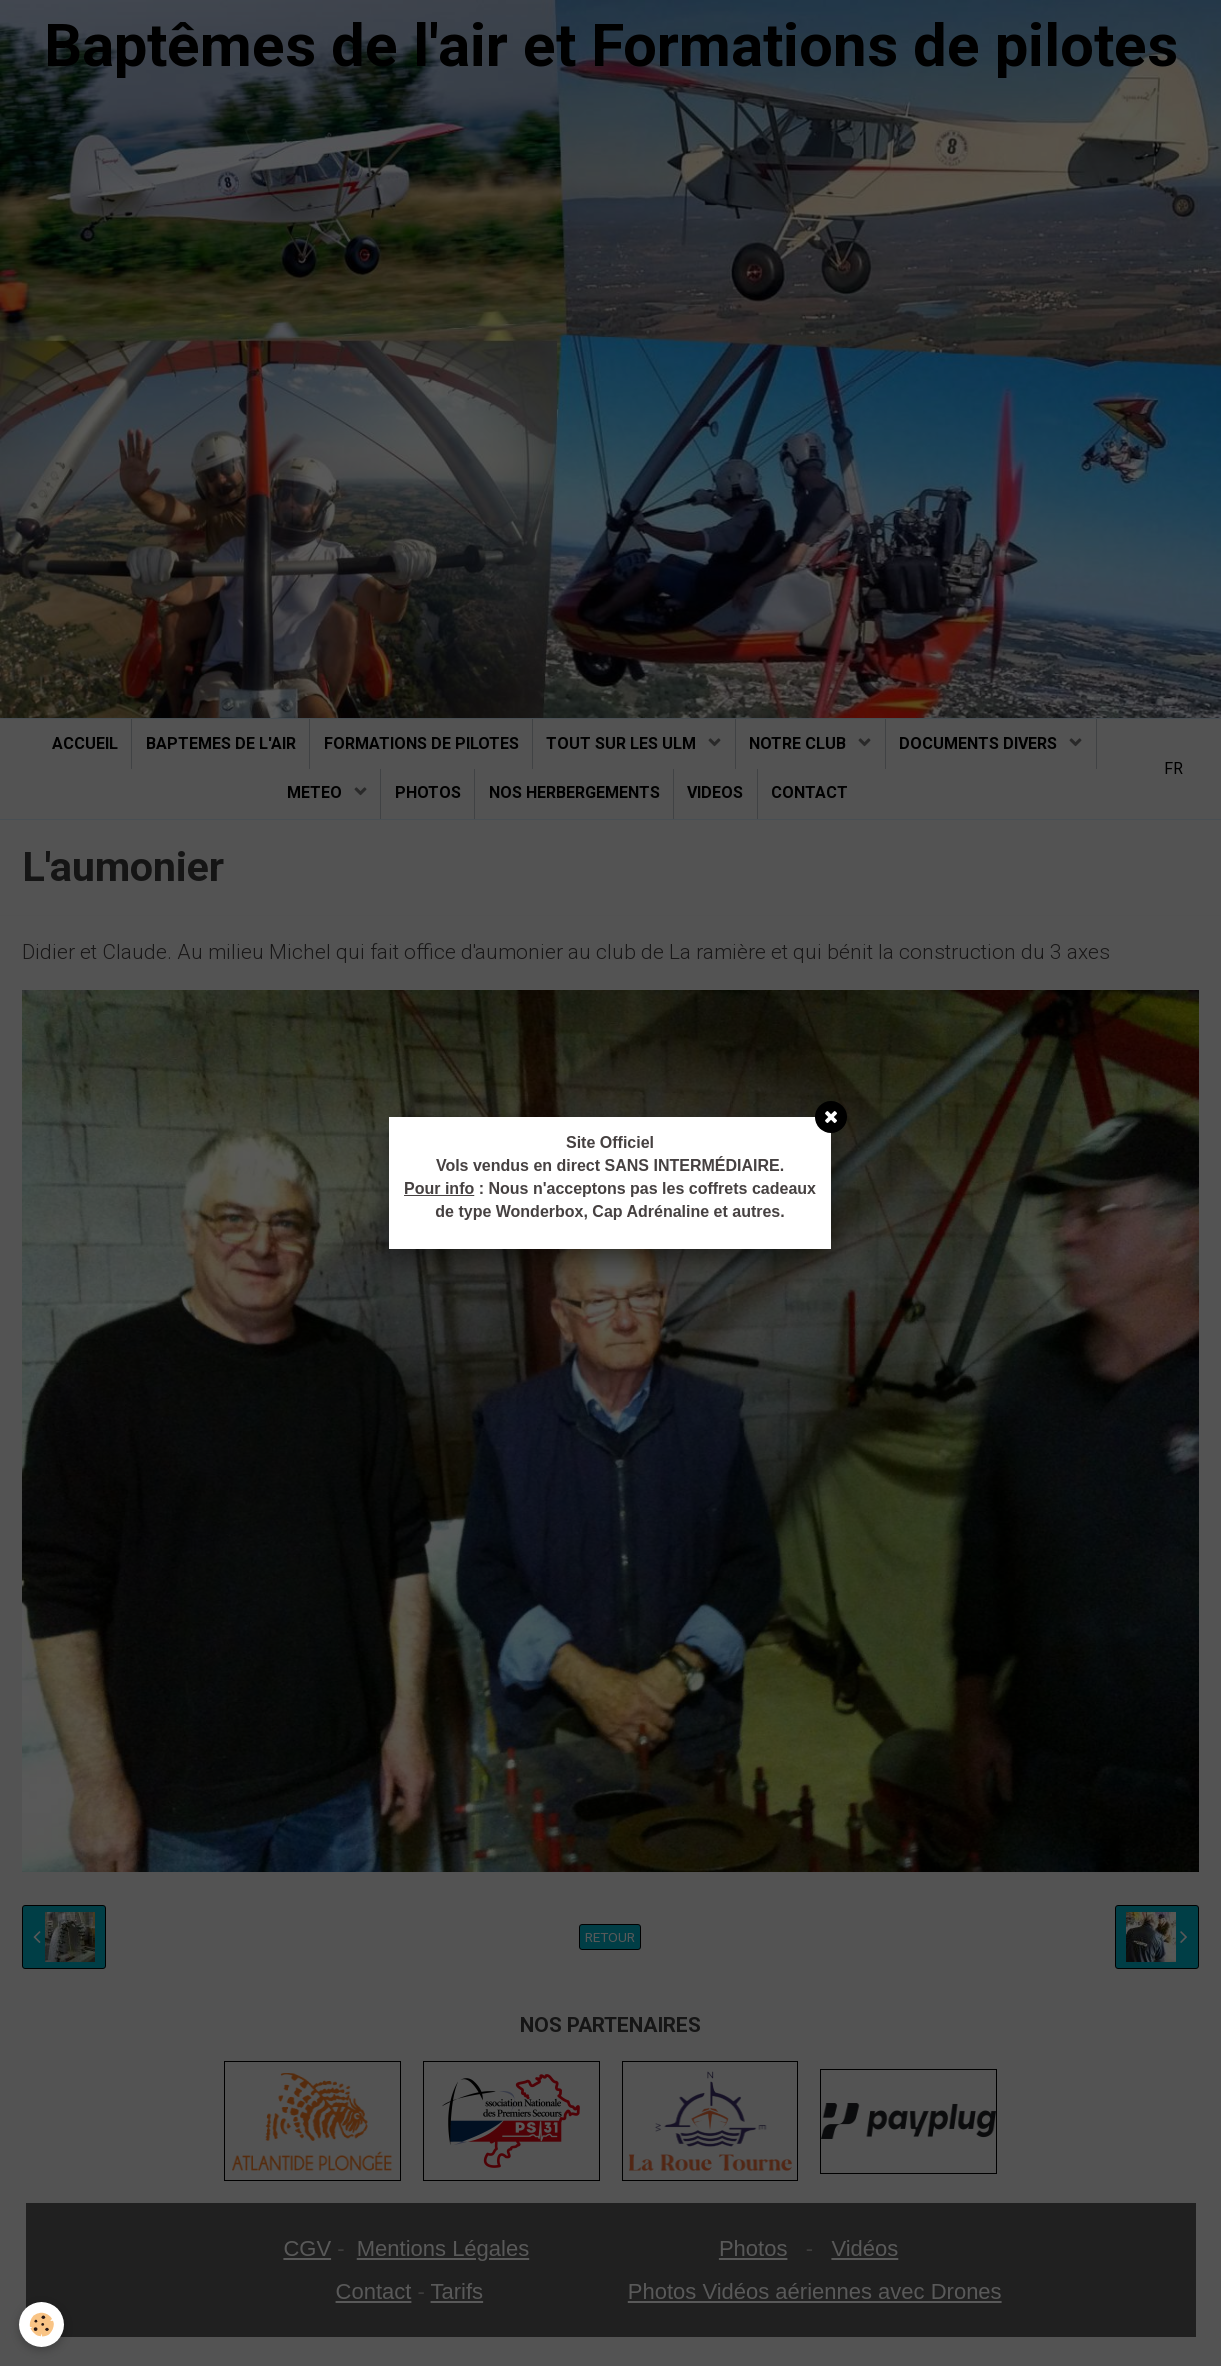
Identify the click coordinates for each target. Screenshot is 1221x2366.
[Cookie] (42, 2324)
